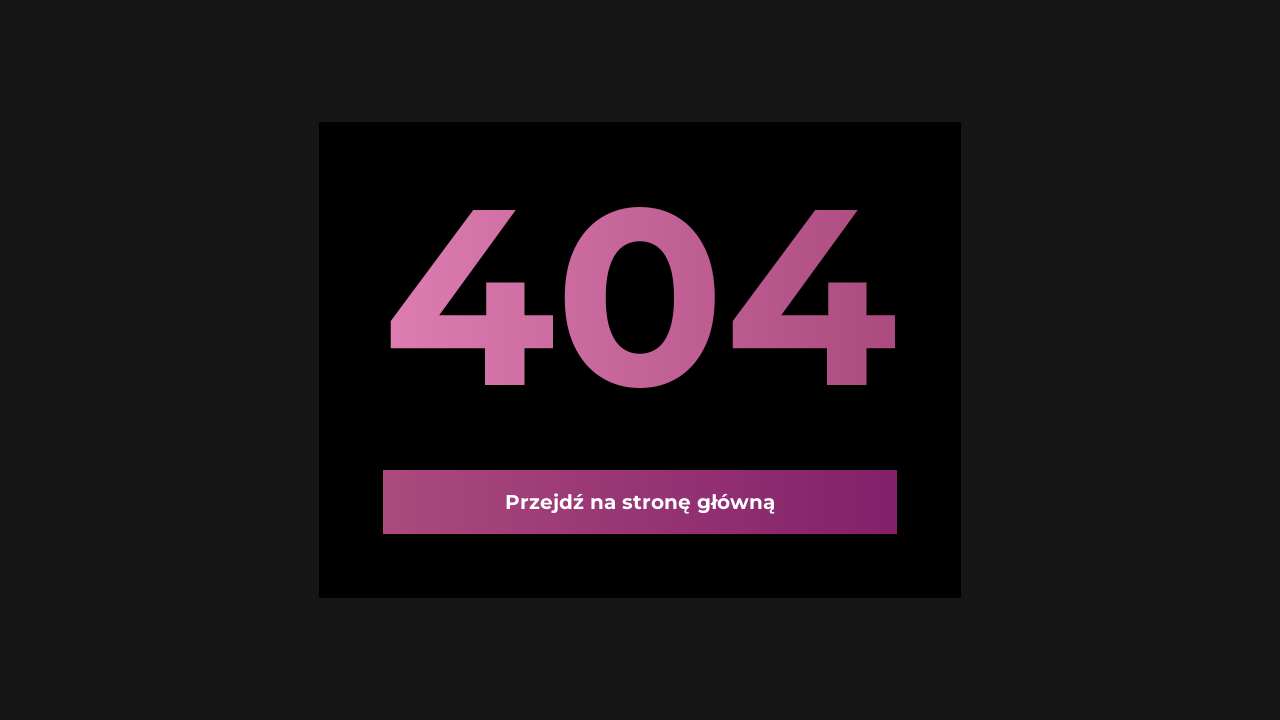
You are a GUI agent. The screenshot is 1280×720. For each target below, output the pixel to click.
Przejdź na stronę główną (640, 502)
